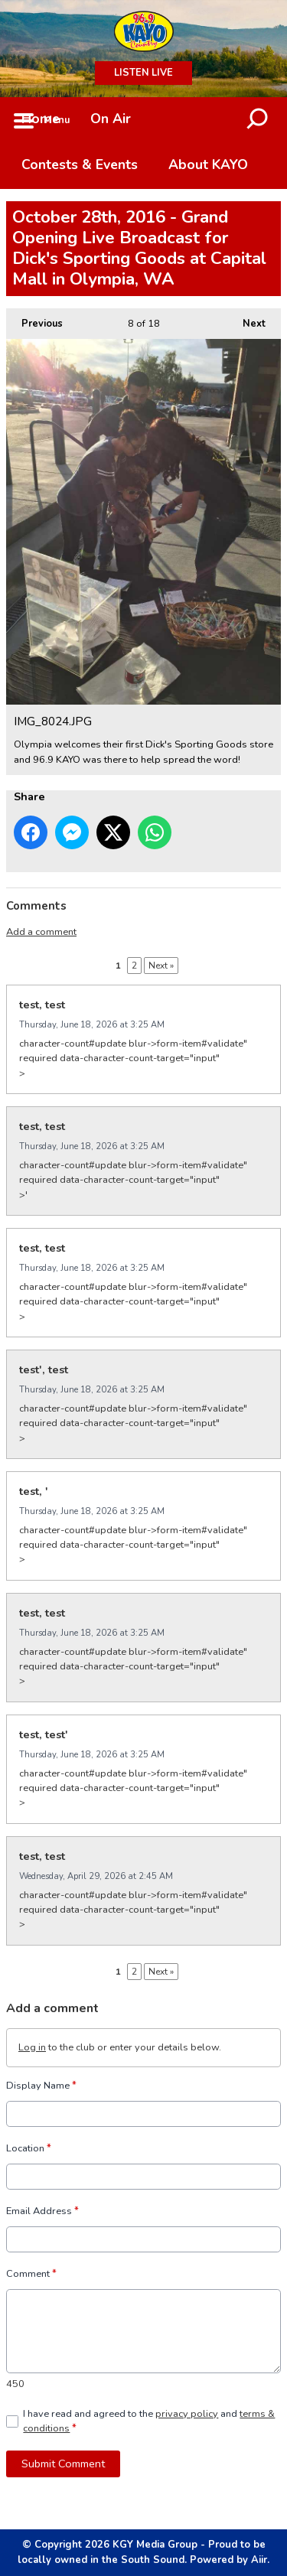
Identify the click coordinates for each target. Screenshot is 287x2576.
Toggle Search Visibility (258, 120)
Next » (161, 965)
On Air (110, 118)
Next (246, 319)
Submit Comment (63, 2463)
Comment (31, 2274)
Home (40, 118)
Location (28, 2148)
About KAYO (208, 164)
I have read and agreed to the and (149, 2420)
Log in (32, 2047)
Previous (34, 319)
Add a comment (41, 932)
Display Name (41, 2085)
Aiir (259, 2560)
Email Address (42, 2211)
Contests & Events (79, 164)
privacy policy (186, 2413)
